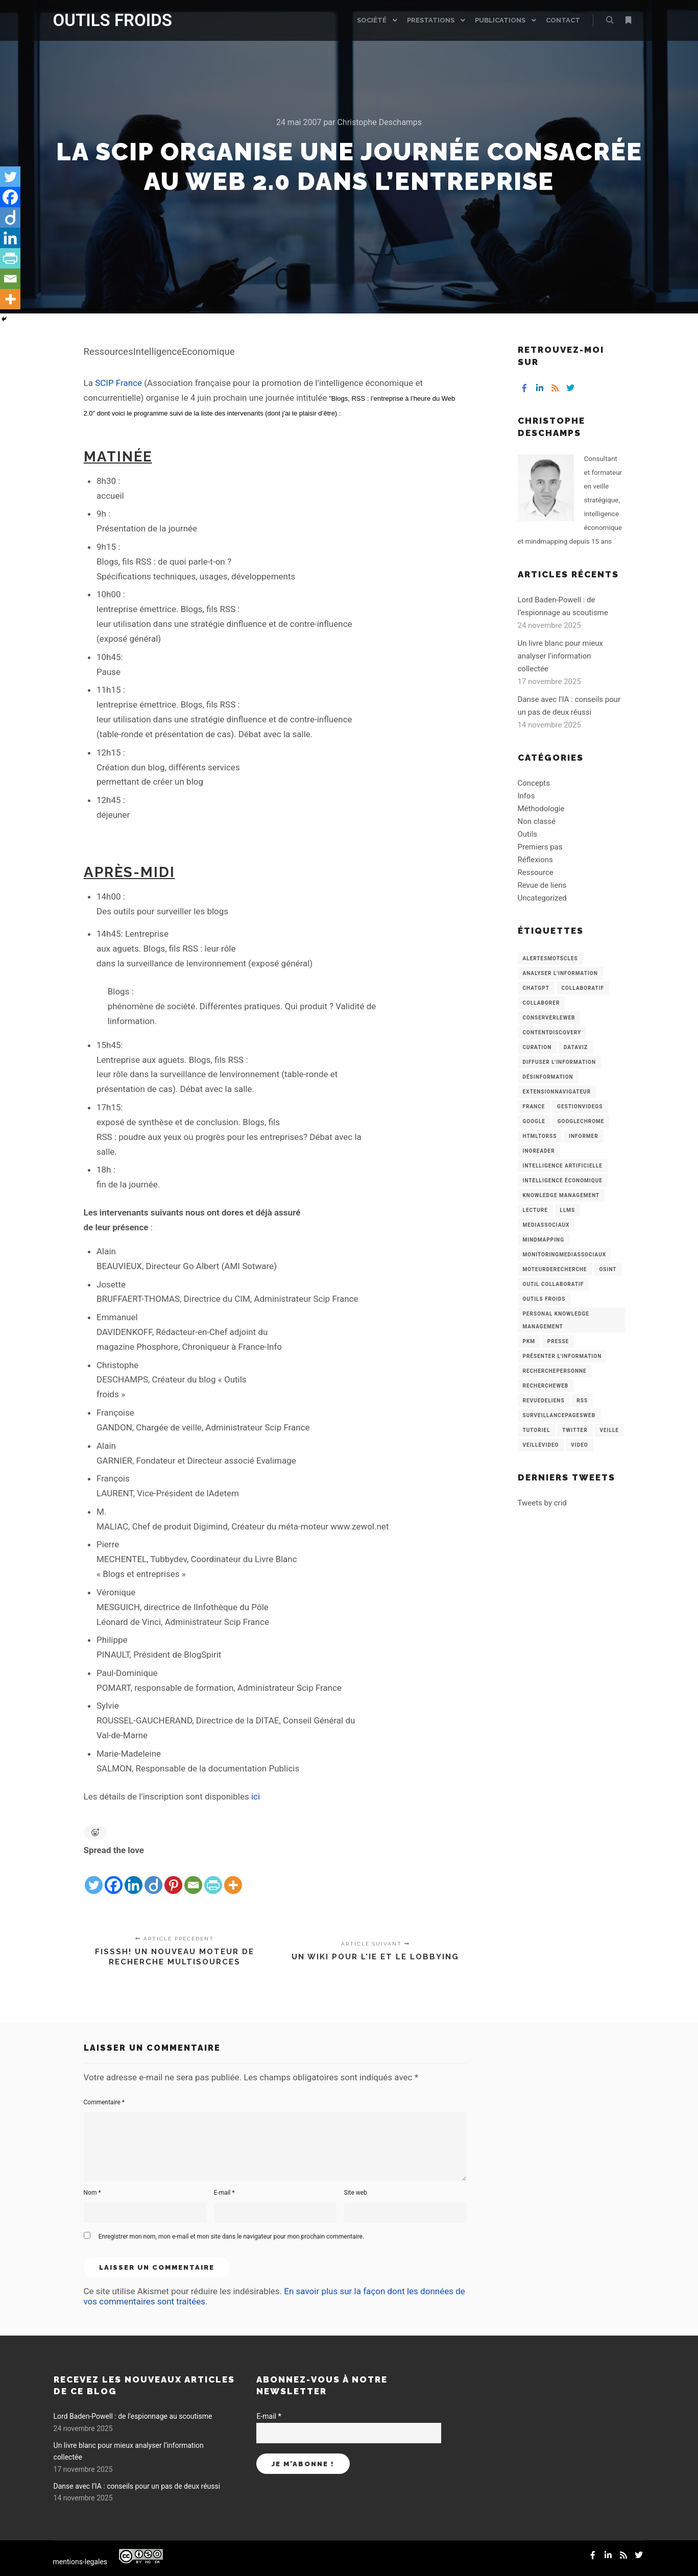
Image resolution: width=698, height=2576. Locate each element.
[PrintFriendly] (213, 1876)
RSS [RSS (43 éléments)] (582, 1400)
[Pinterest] (173, 1876)
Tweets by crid (542, 1503)
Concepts (534, 783)
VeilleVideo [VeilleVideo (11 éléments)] (541, 1445)
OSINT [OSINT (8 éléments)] (607, 1269)
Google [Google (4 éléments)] (534, 1121)
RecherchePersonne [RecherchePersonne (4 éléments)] (555, 1371)
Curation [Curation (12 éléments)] (537, 1047)
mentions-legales (80, 2562)
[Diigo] (153, 1876)
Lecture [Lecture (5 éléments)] (535, 1210)
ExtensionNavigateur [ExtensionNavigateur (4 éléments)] (557, 1092)
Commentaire (104, 2102)
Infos (526, 795)
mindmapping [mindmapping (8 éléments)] (543, 1240)
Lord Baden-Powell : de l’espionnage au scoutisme (133, 2416)
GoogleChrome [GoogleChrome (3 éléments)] (581, 1121)
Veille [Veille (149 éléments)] (609, 1430)
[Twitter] (94, 1876)
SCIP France (118, 383)
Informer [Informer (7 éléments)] (583, 1136)
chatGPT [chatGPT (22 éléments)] (536, 988)
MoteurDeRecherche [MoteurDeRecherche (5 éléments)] (555, 1269)
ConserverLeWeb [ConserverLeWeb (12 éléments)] (549, 1017)
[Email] (193, 1876)
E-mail (224, 2192)
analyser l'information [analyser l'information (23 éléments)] (560, 973)
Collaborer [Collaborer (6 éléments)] (541, 1003)
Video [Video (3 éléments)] (579, 1445)
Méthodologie (541, 808)
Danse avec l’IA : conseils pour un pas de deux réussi (137, 2486)
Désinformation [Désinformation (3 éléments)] (548, 1077)
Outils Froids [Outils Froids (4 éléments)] (544, 1299)
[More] (233, 1876)
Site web (355, 2192)
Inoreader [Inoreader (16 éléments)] (539, 1151)
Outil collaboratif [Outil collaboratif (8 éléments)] (553, 1284)
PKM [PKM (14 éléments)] (529, 1341)
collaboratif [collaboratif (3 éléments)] (583, 988)
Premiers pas (540, 847)
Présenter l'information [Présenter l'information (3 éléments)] (562, 1356)
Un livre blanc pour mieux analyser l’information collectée (561, 656)
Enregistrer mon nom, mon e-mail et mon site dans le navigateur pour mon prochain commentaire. (231, 2236)
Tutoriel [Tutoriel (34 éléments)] (536, 1430)
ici (255, 1796)
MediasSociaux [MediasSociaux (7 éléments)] (546, 1225)
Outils (528, 834)
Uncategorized (542, 898)
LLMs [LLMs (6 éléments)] (567, 1210)
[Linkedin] (133, 1876)
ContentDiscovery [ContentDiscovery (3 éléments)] (552, 1032)
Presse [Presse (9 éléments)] (558, 1341)
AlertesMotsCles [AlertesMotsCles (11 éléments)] (550, 958)
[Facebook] (114, 1876)
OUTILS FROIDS (104, 20)
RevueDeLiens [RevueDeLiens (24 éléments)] (544, 1400)
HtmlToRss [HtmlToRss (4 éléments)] (540, 1136)
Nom (92, 2192)
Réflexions (535, 859)
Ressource (535, 872)
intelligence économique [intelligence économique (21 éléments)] (563, 1180)
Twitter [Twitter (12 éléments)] (574, 1430)
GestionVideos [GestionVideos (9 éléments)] (580, 1106)
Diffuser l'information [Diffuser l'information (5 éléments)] (559, 1062)
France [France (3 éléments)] (534, 1106)
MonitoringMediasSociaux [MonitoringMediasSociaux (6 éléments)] (565, 1254)
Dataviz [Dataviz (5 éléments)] (576, 1047)
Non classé (537, 821)
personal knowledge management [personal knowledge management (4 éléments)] (556, 1320)
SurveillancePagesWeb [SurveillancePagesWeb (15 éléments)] (559, 1415)
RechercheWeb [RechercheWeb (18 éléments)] (546, 1386)
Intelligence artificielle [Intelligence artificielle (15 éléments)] (563, 1166)
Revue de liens (542, 885)
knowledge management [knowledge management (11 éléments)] (561, 1195)
